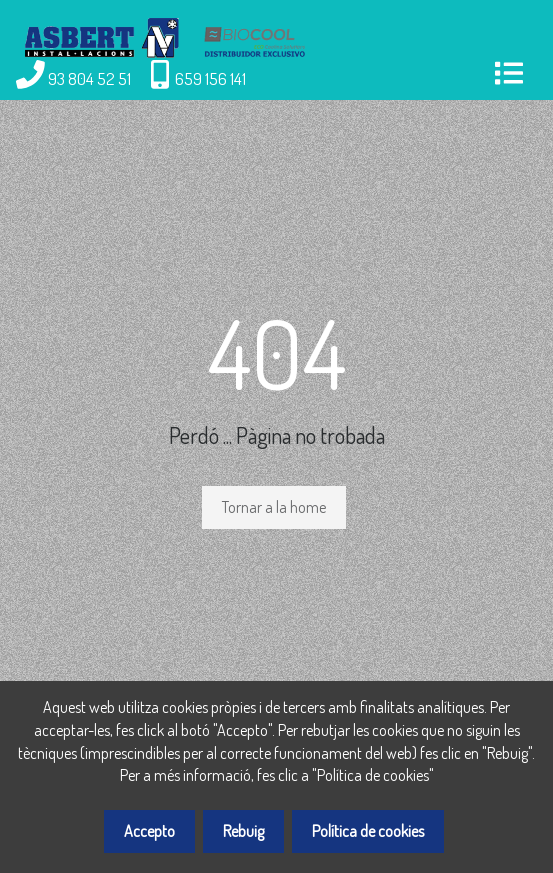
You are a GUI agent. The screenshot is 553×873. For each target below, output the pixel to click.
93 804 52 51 (89, 78)
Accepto (149, 831)
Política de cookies (368, 831)
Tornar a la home (274, 507)
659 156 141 (210, 78)
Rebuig (243, 831)
